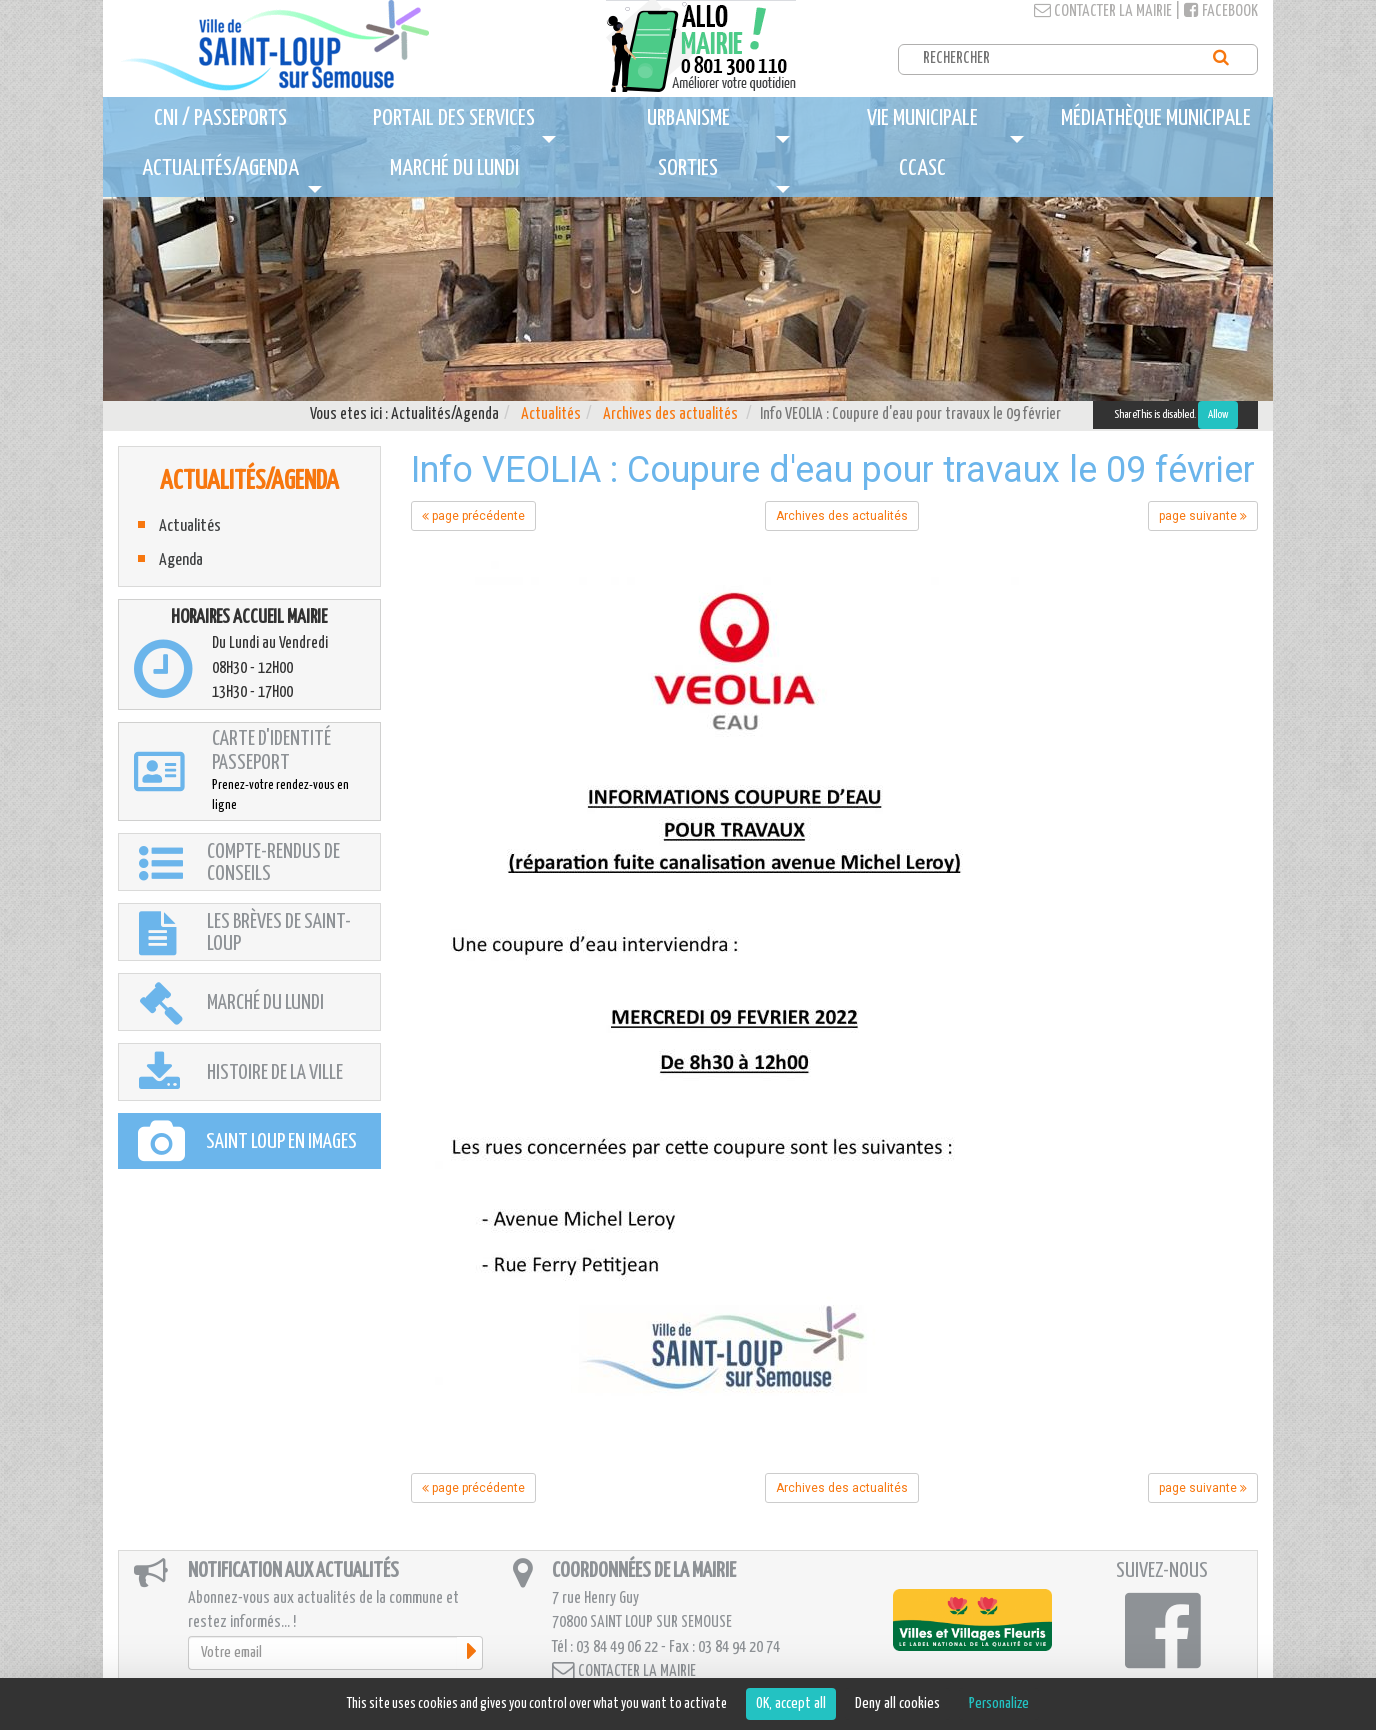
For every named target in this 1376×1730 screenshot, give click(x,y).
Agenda (181, 560)
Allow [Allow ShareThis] (1218, 414)
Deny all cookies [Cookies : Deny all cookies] (897, 1703)
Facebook (1221, 11)
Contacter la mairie (1103, 11)
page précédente (473, 516)
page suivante (1203, 516)
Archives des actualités (670, 414)
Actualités (551, 414)
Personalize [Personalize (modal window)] (999, 1703)
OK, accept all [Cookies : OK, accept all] (791, 1703)
